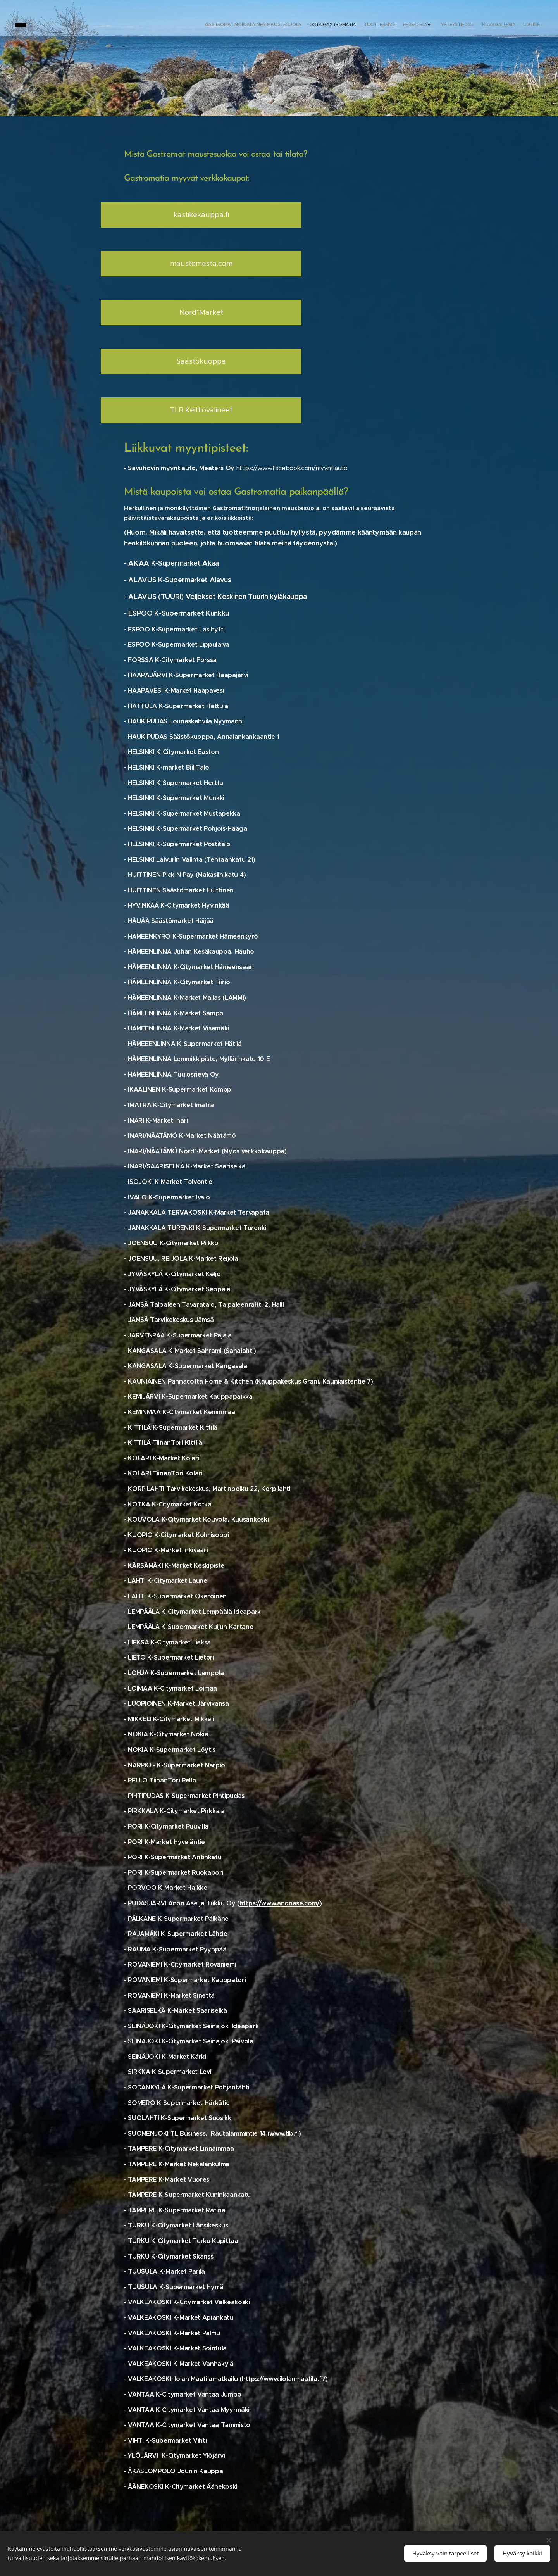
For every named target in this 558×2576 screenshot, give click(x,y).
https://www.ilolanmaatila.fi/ (284, 2379)
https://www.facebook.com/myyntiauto (292, 468)
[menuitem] (491, 25)
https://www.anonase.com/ (279, 1903)
